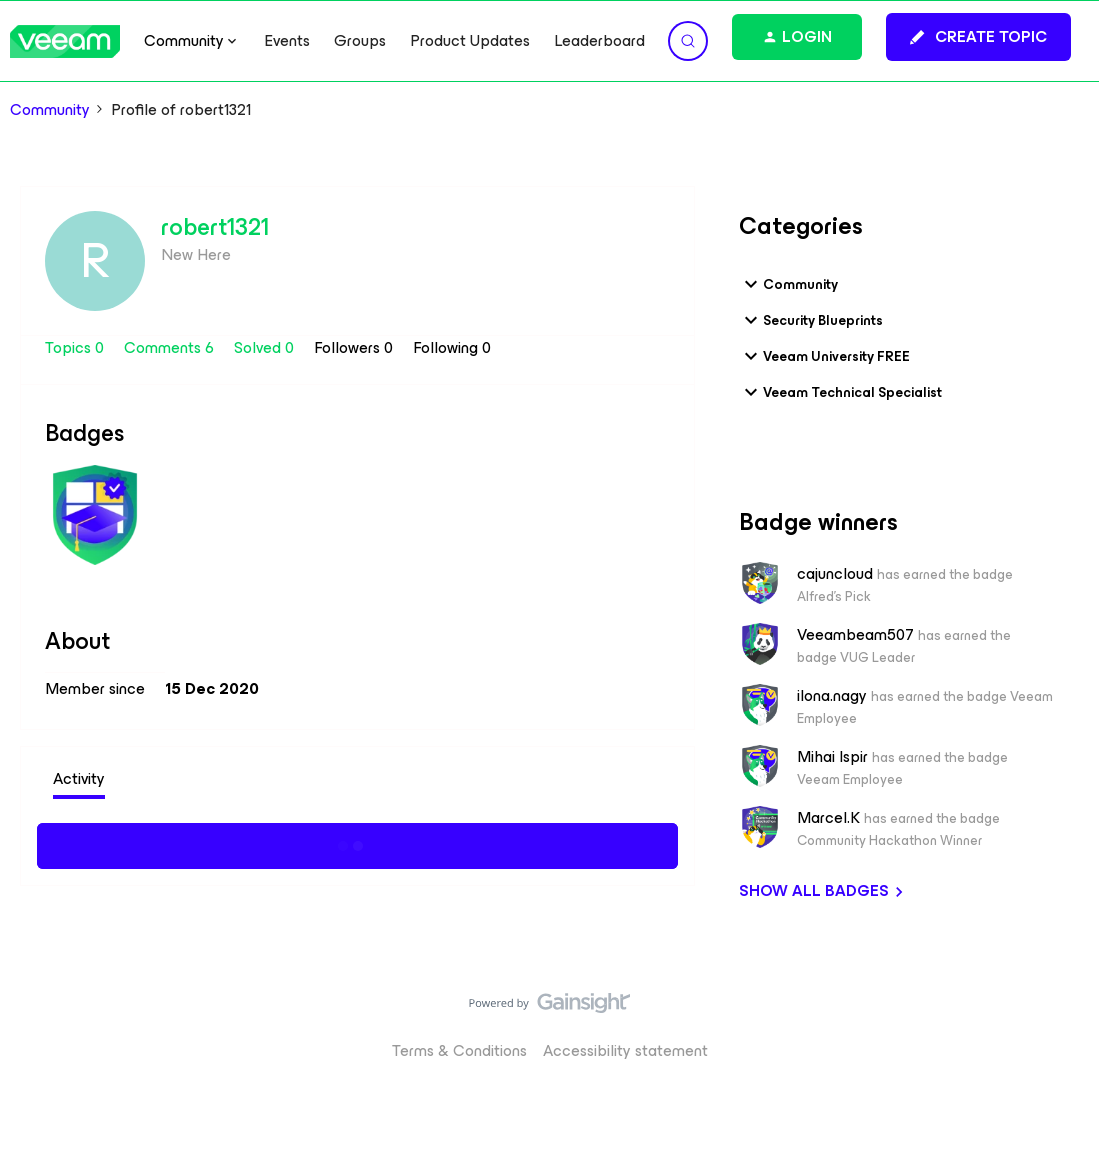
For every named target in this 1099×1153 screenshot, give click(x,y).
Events (287, 41)
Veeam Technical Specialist (840, 392)
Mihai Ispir (832, 757)
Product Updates (470, 41)
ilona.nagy (832, 696)
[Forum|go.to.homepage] (65, 41)
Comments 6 (171, 347)
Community (50, 110)
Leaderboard (599, 41)
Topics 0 (76, 347)
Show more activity (357, 843)
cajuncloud (835, 574)
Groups (360, 41)
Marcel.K (828, 818)
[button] (978, 37)
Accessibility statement (625, 1050)
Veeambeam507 (855, 635)
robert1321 (215, 227)
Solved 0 (266, 347)
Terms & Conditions (459, 1050)
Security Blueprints (811, 320)
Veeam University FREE (824, 356)
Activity (79, 778)
